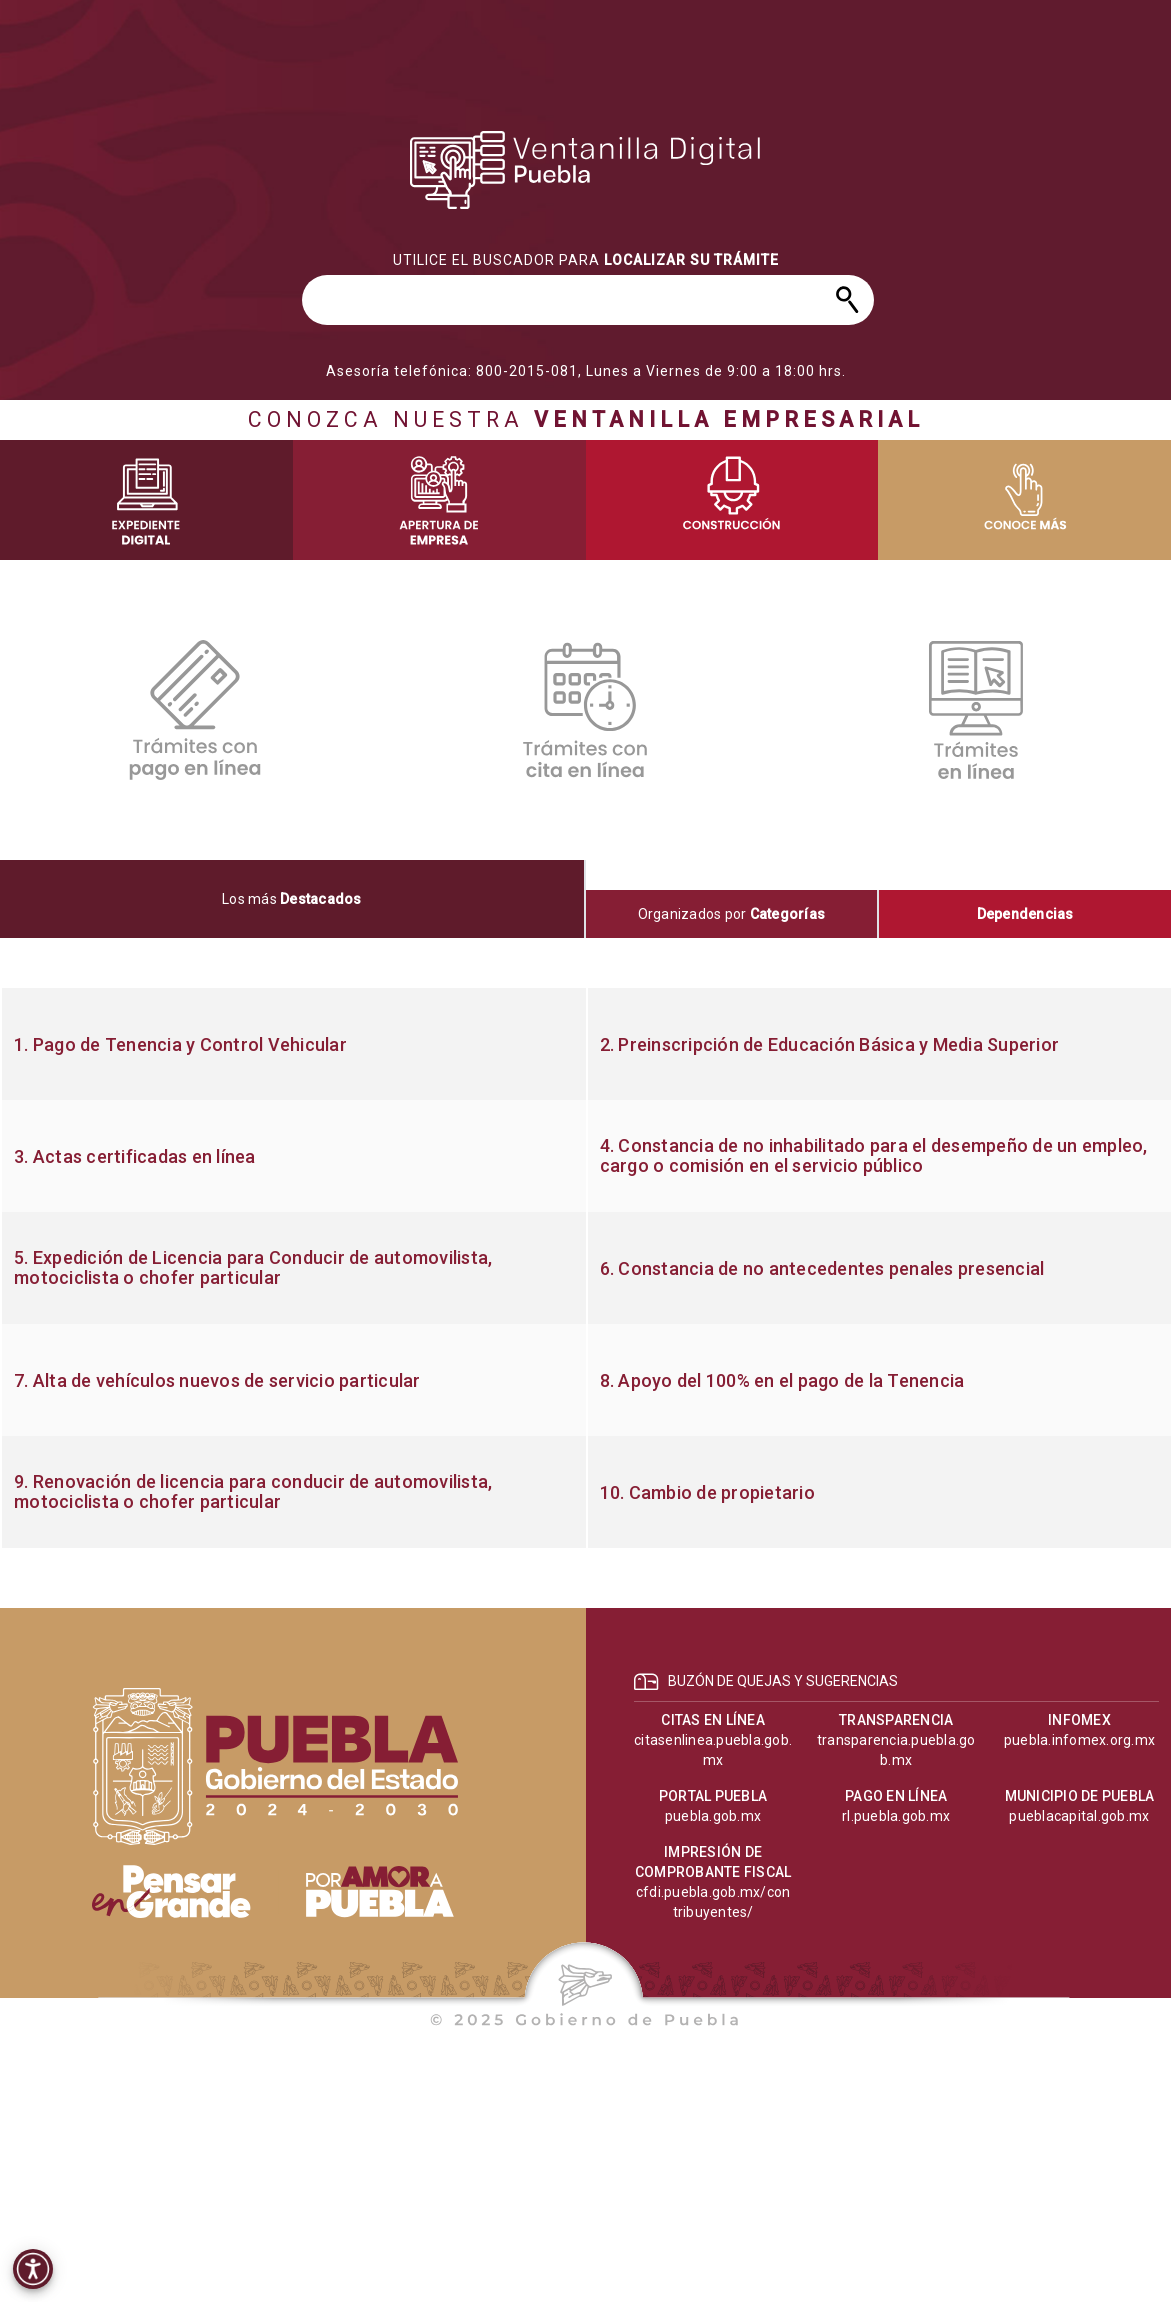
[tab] (293, 899)
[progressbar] (586, 170)
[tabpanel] (585, 1268)
